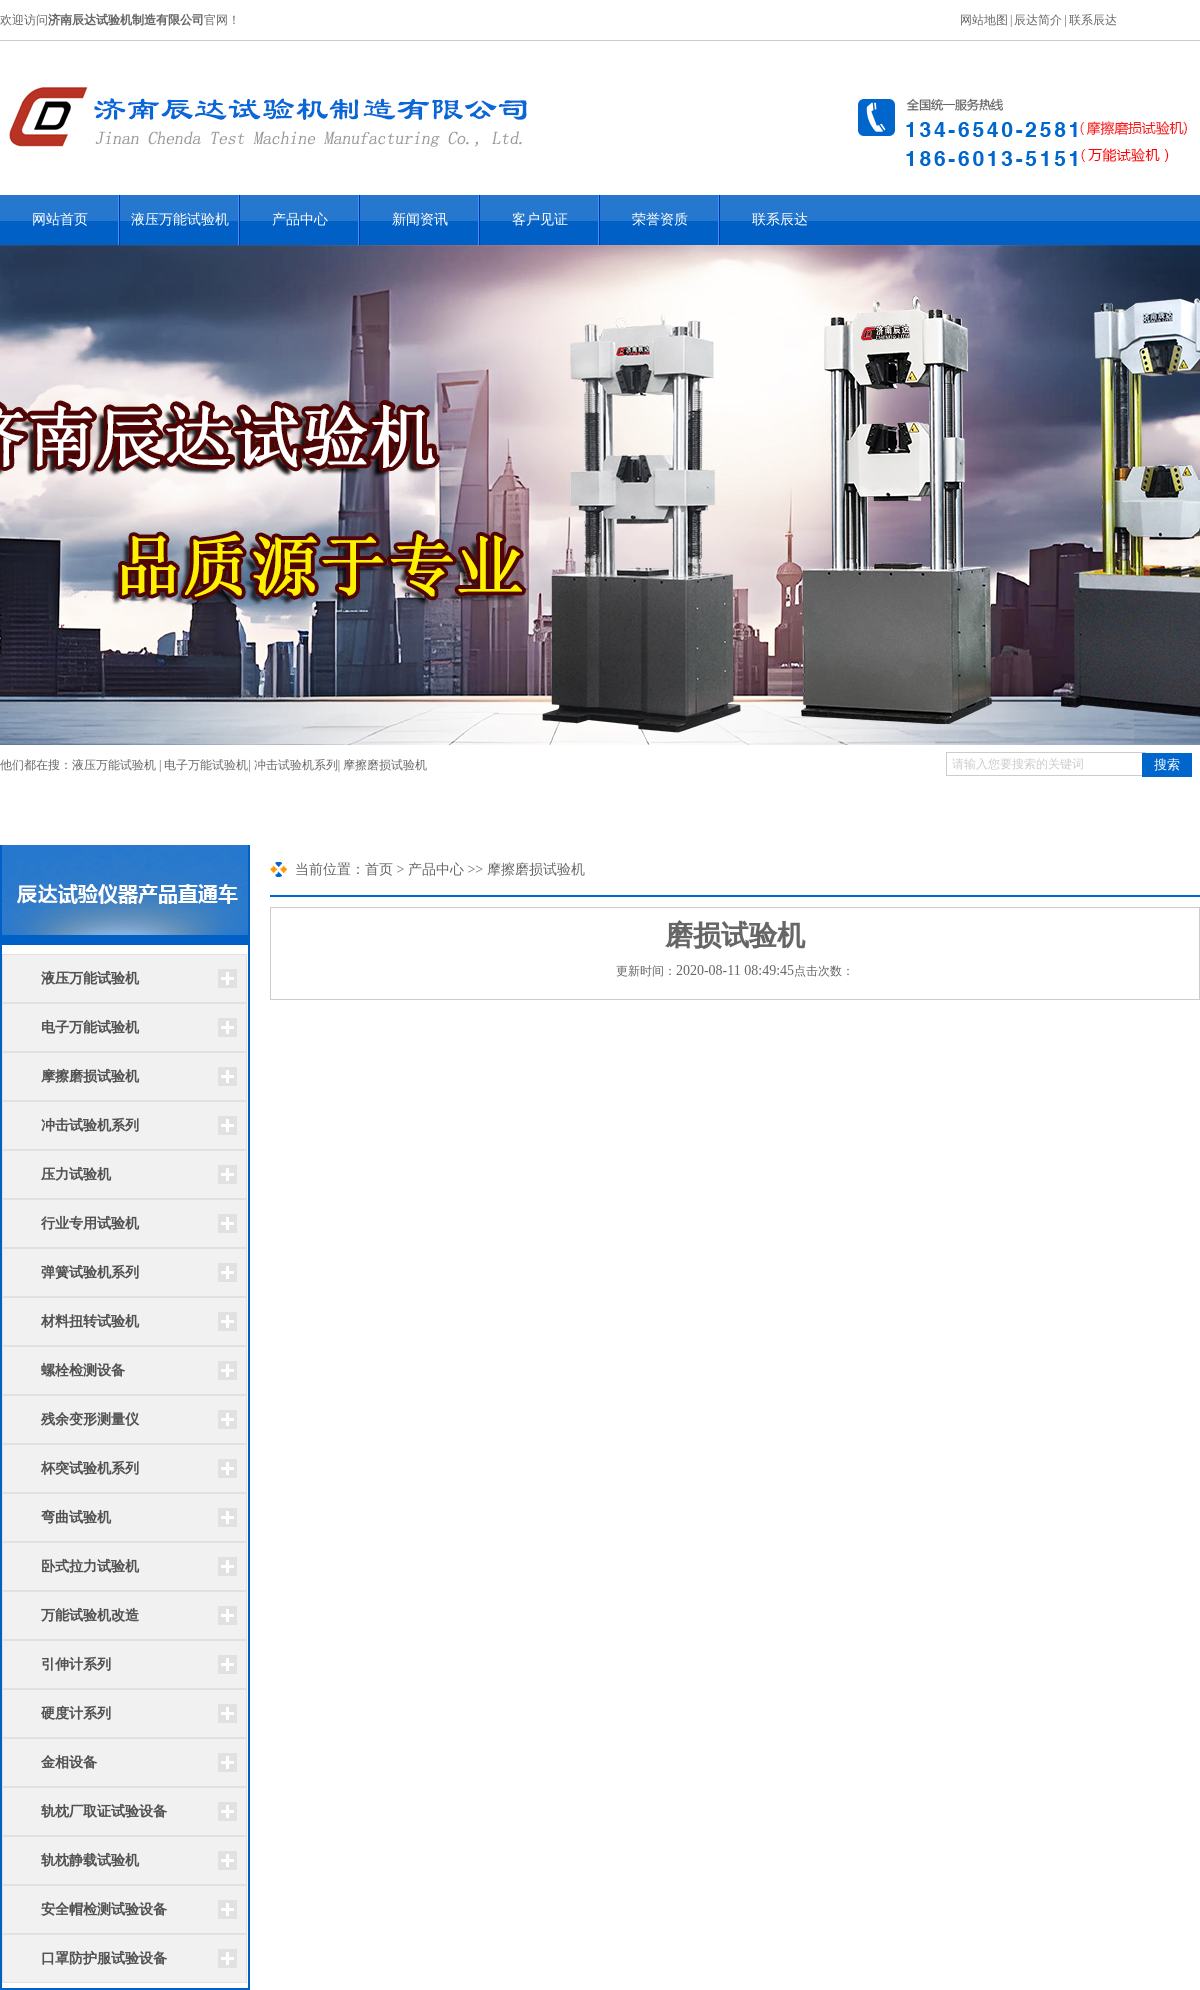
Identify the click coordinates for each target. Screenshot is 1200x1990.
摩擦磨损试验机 (385, 765)
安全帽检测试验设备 (104, 1909)
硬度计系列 (76, 1713)
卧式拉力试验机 (90, 1566)
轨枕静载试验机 (90, 1860)
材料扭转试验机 (90, 1321)
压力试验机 (76, 1174)
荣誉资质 (660, 219)
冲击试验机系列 (296, 765)
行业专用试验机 (90, 1223)
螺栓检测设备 (83, 1370)
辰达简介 (1038, 20)
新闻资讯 (420, 219)
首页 (379, 869)
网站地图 (984, 20)
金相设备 (69, 1762)
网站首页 (60, 219)
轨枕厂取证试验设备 (104, 1811)
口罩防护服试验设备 (104, 1958)
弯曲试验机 (76, 1517)
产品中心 (300, 219)
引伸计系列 (76, 1664)
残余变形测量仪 (90, 1419)
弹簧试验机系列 (90, 1272)
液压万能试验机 (180, 219)
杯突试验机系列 (90, 1468)
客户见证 (540, 219)
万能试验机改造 (90, 1615)
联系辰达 (1093, 20)
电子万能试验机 (206, 765)
